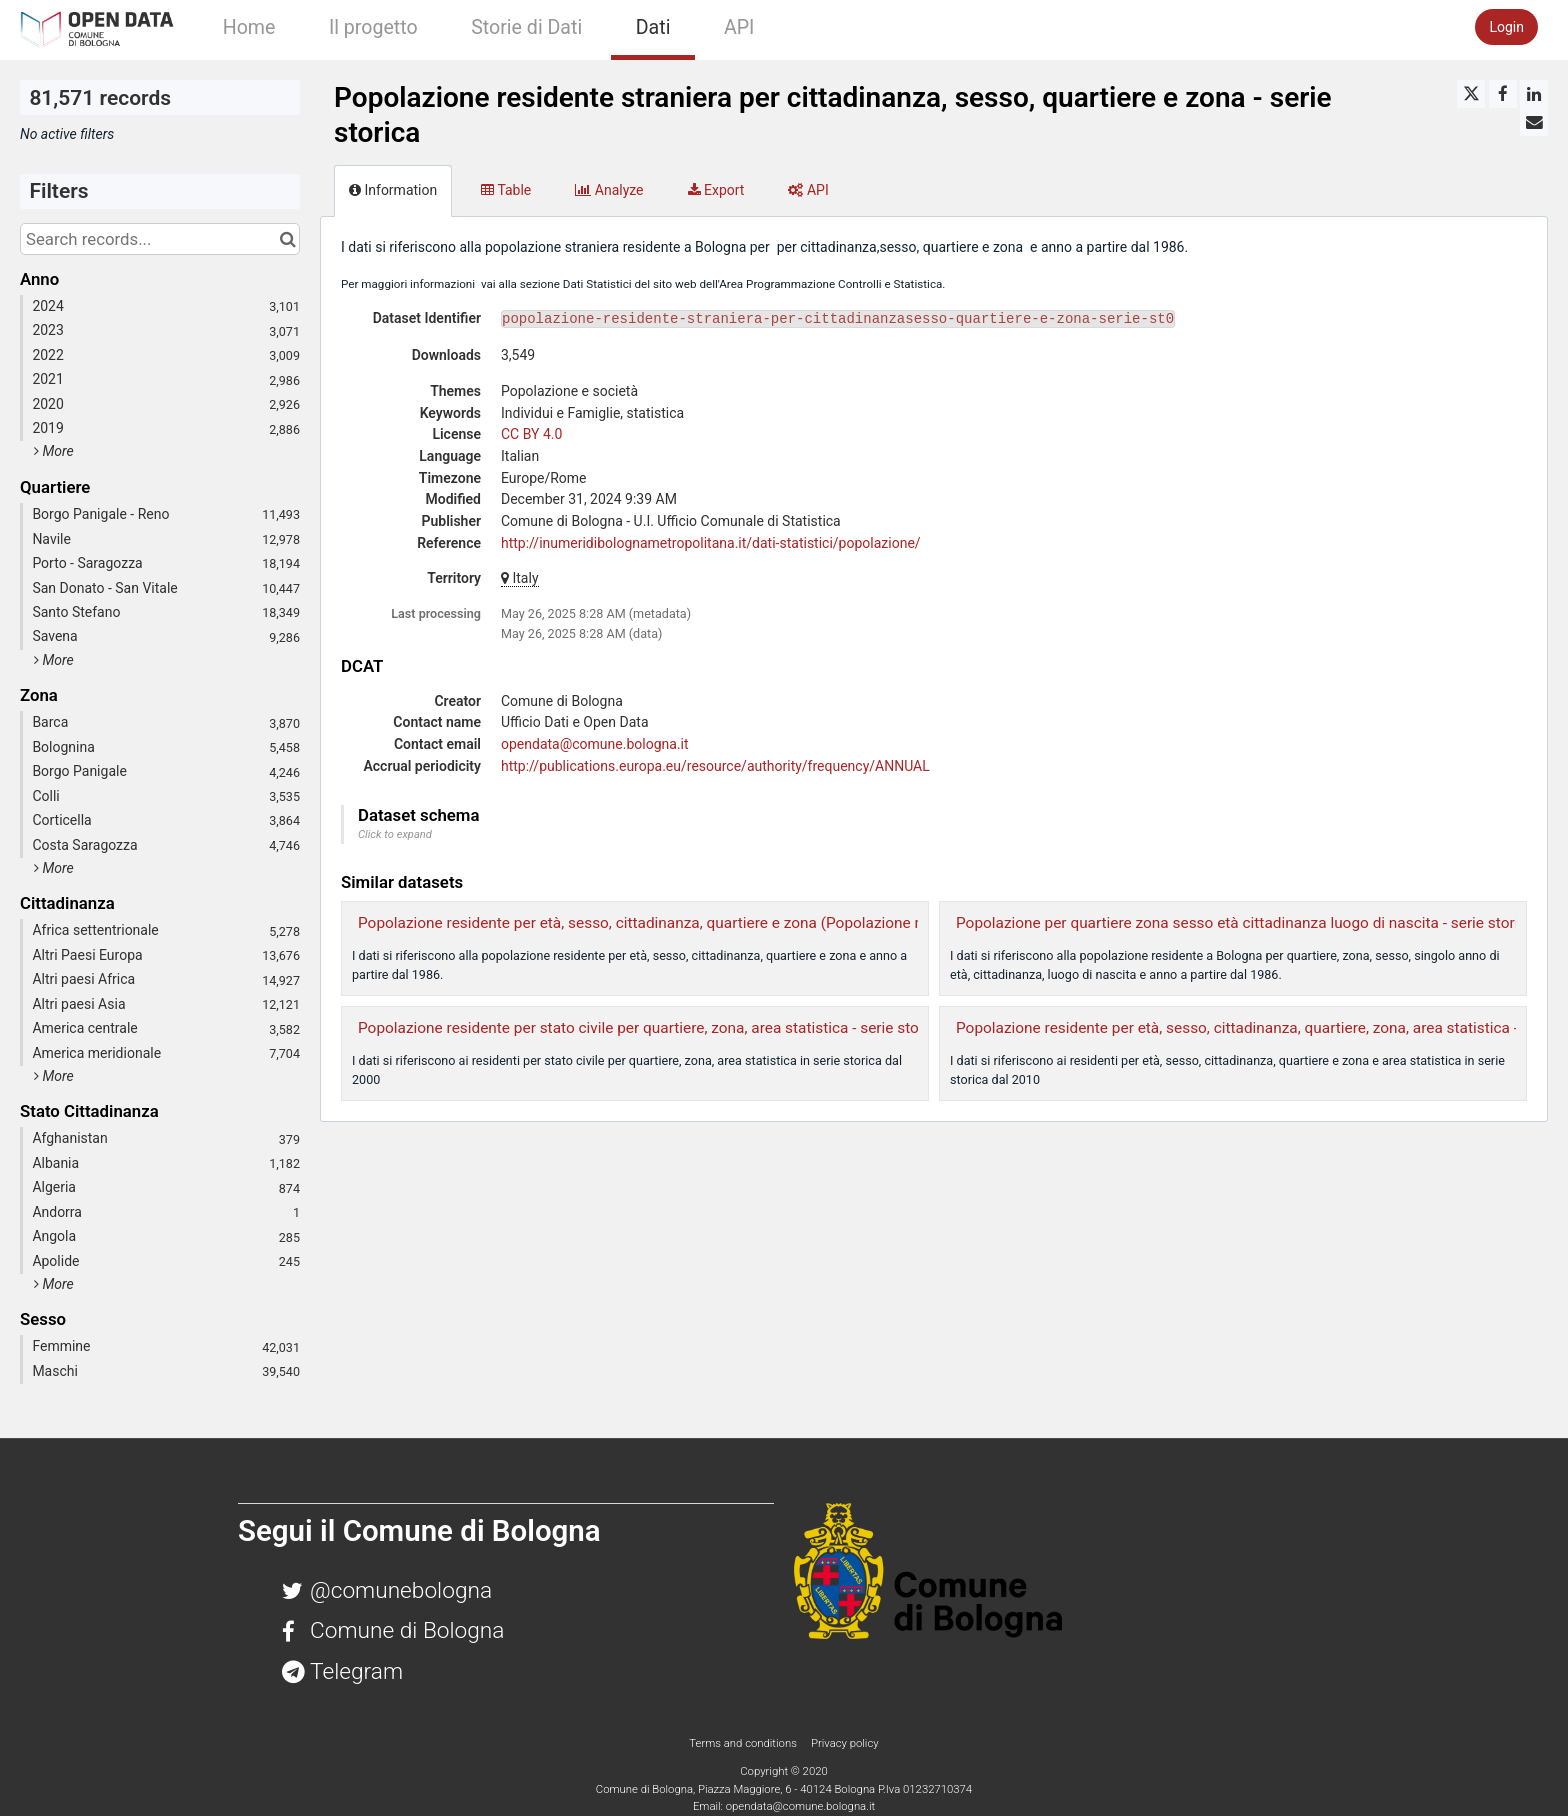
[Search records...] (160, 239)
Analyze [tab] (609, 190)
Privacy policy (845, 1743)
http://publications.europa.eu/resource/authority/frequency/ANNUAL (715, 766)
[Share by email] (1534, 122)
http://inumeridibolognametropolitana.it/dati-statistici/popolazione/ (711, 543)
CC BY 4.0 (531, 434)
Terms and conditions (744, 1743)
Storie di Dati (526, 27)
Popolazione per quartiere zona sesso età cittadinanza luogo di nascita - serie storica (1245, 923)
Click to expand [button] (395, 834)
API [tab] (808, 190)
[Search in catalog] (287, 239)
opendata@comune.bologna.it (595, 744)
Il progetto (373, 27)
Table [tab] (506, 190)
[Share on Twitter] (1471, 94)
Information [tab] (393, 190)
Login (1506, 27)
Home (249, 27)
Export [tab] (716, 190)
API (739, 27)
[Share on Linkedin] (1534, 94)
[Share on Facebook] (1503, 94)
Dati (653, 27)
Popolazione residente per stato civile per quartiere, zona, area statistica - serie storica (651, 1028)
